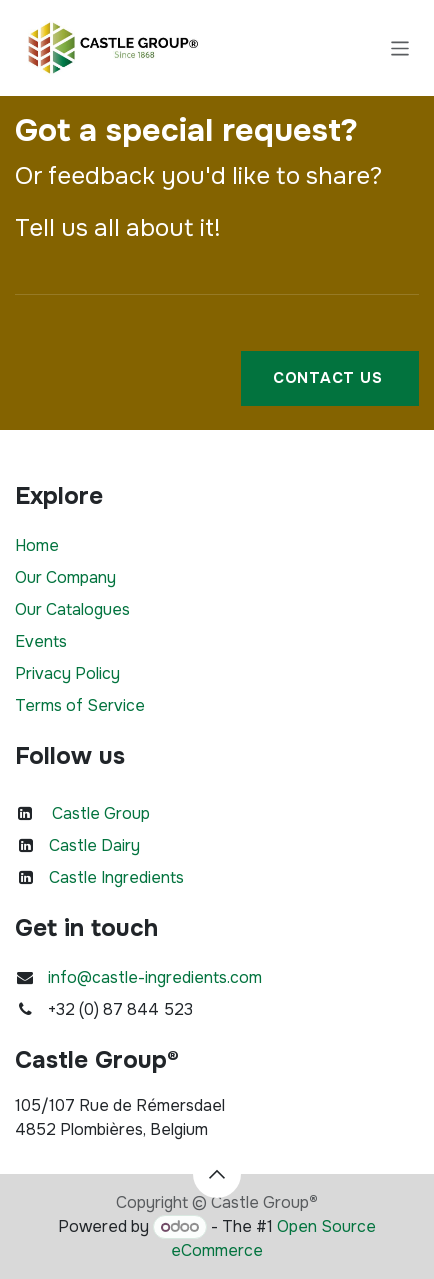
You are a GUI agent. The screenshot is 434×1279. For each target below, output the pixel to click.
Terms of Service (80, 705)
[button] (217, 1174)
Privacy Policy (67, 673)
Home (37, 545)
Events (41, 641)
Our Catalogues (72, 609)
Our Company (65, 577)
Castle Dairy (94, 845)
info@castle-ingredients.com (155, 977)
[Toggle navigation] (400, 47)
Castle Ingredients (116, 877)
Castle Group (101, 813)
